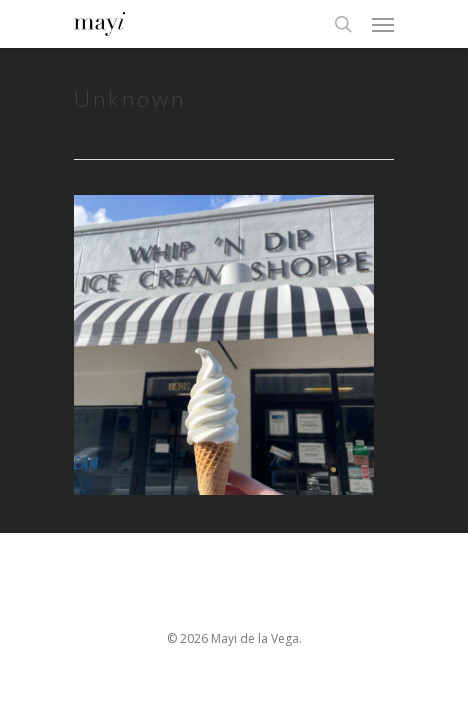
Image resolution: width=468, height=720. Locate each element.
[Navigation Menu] (383, 24)
